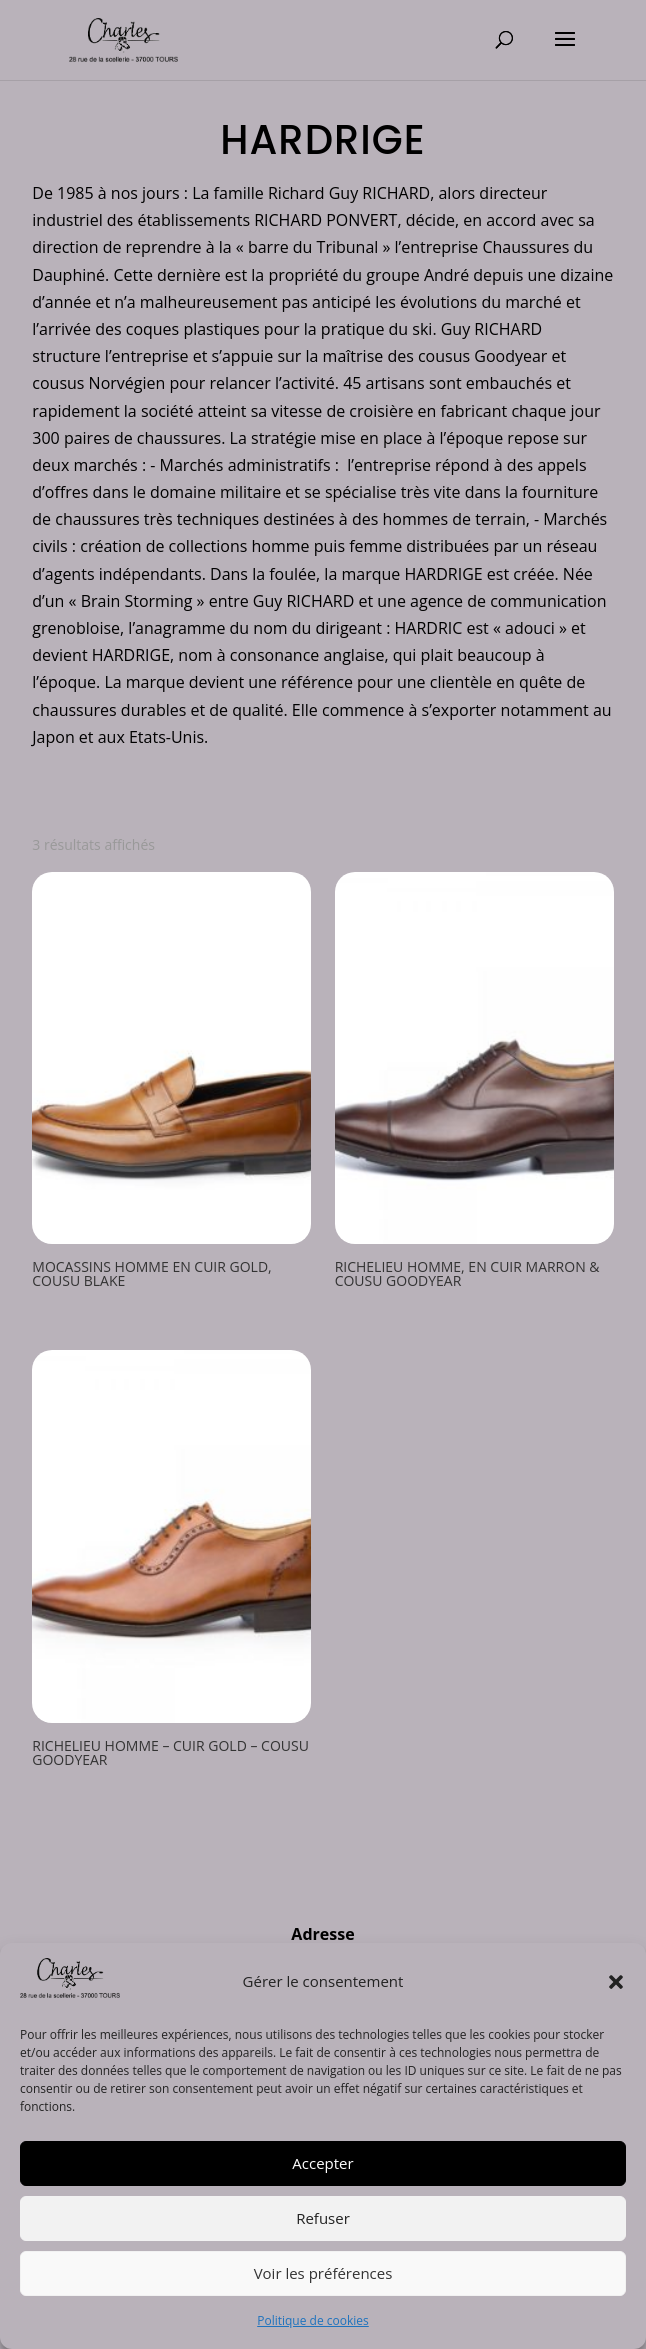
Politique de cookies (313, 2320)
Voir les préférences (323, 2273)
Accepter (322, 2163)
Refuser (323, 2218)
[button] (616, 1982)
